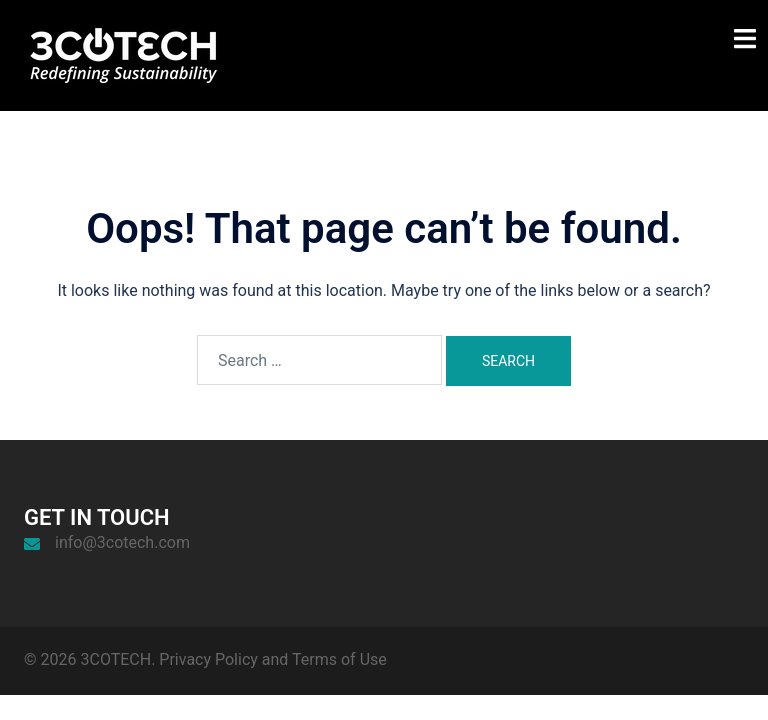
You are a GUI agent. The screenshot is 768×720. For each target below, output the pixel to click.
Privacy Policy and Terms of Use (272, 659)
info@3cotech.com (122, 542)
